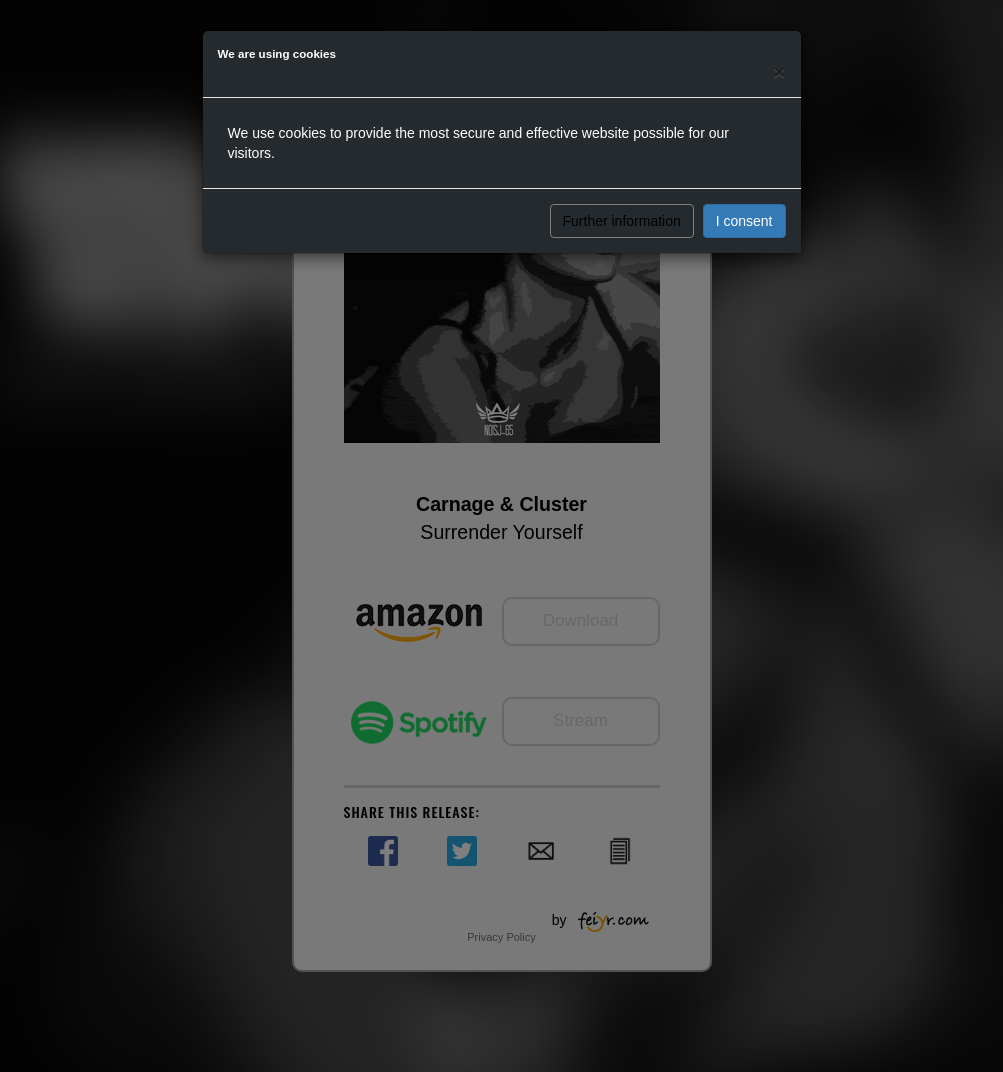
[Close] (779, 71)
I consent (744, 221)
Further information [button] (622, 221)
